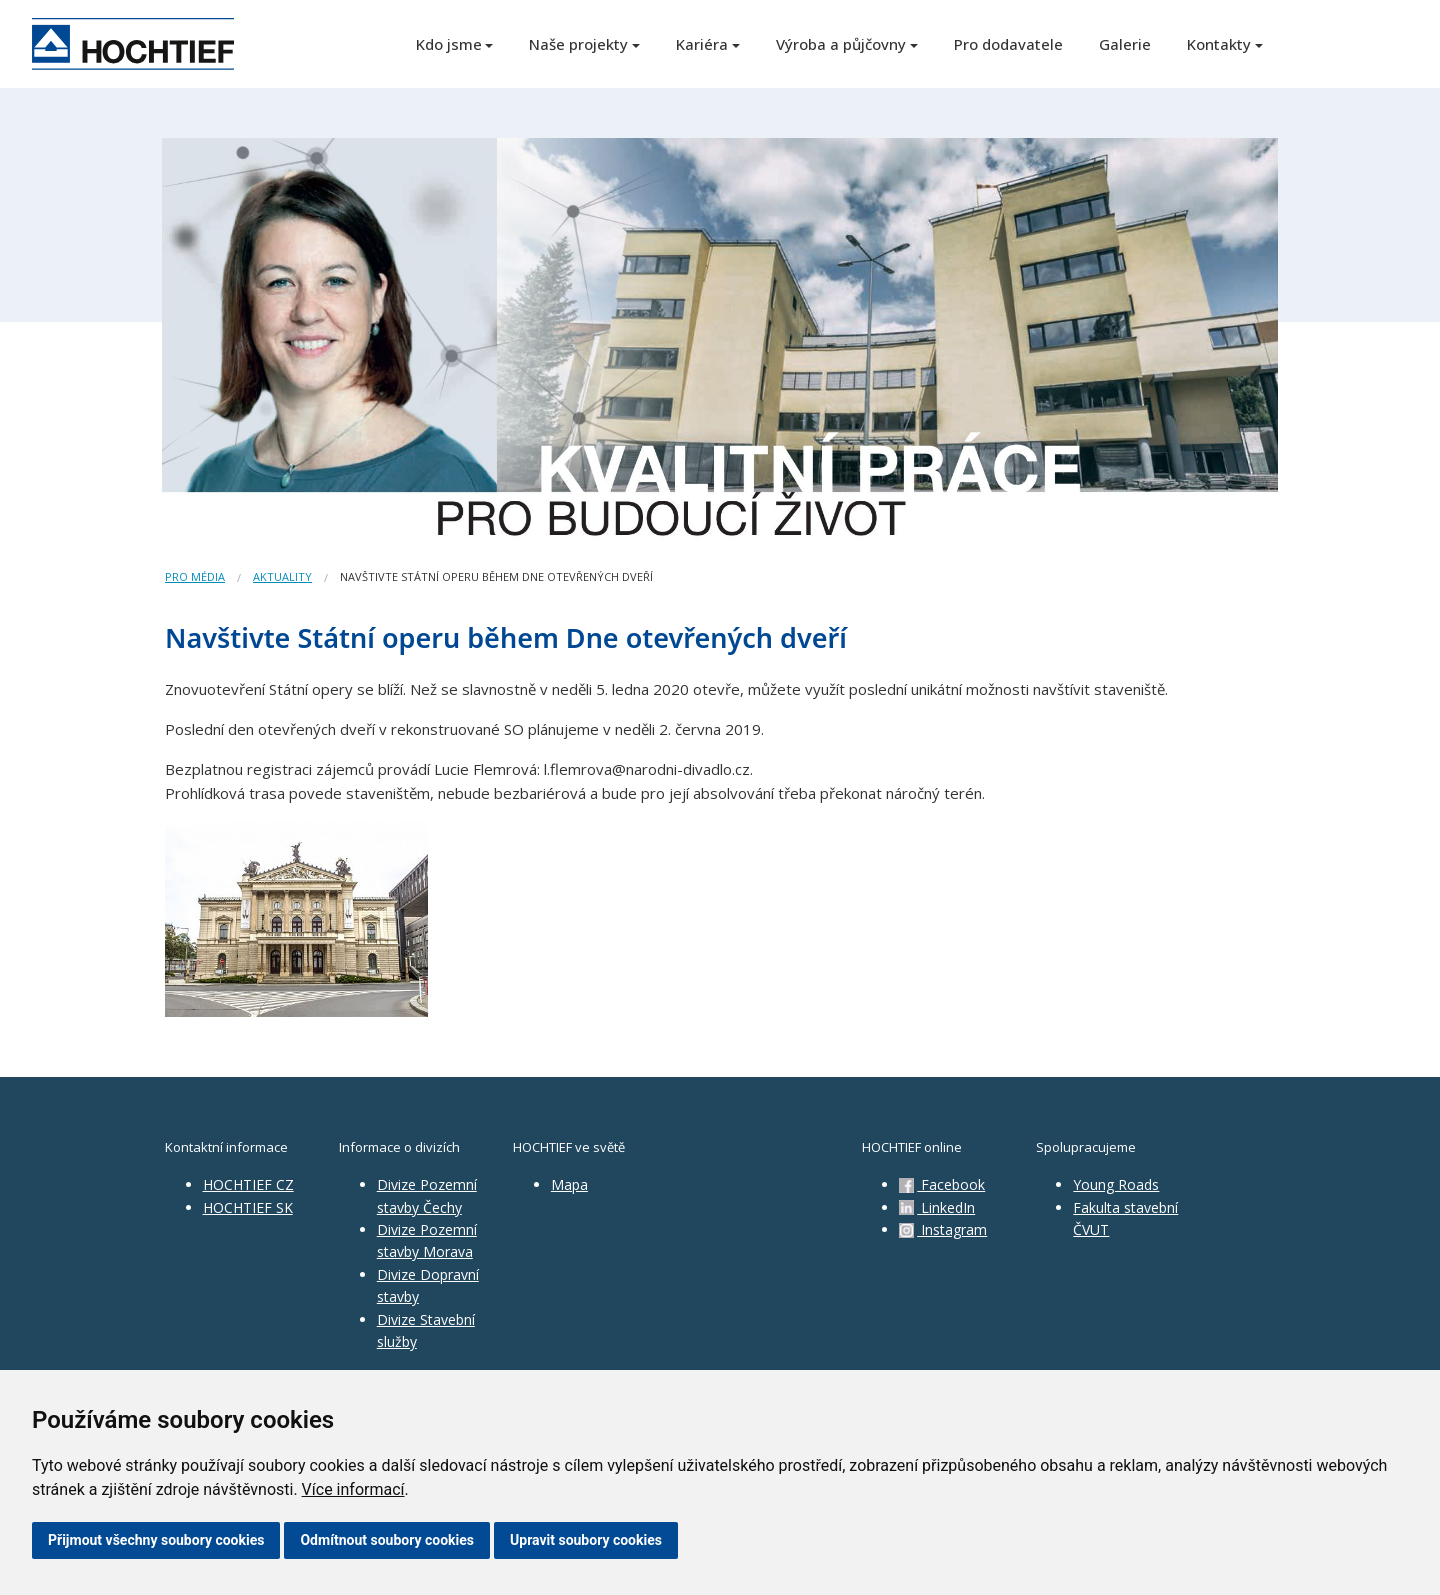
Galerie (1125, 44)
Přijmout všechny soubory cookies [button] (156, 1540)
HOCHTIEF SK (248, 1207)
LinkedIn (937, 1207)
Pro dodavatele (1008, 44)
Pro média (195, 576)
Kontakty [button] (1219, 44)
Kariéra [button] (702, 44)
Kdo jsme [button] (449, 44)
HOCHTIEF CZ (248, 1184)
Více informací (353, 1489)
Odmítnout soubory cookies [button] (387, 1540)
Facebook (942, 1184)
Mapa (569, 1184)
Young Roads (1116, 1184)
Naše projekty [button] (578, 44)
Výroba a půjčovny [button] (841, 44)
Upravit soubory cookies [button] (586, 1540)
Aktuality (282, 576)
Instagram (943, 1229)
